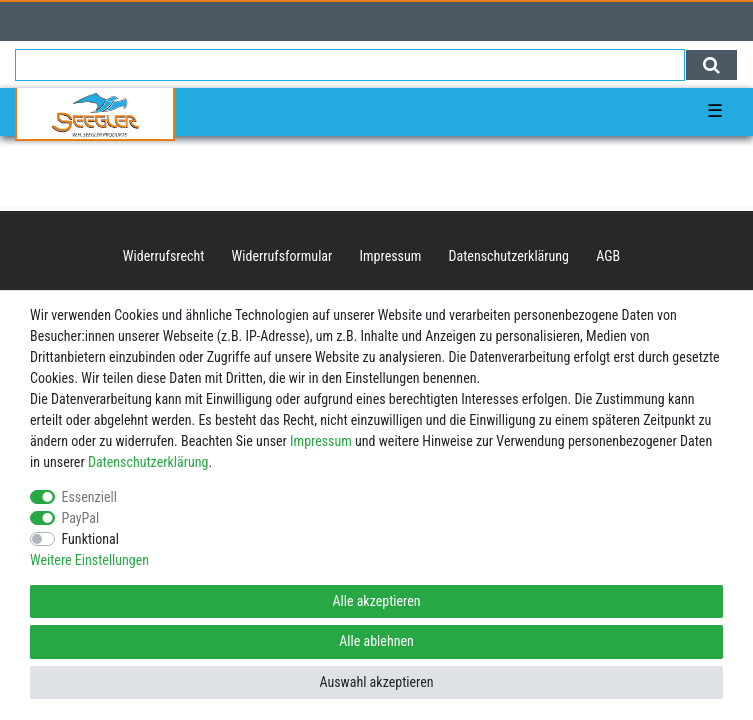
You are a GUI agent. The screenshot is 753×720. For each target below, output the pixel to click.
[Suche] (711, 65)
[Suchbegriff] (350, 65)
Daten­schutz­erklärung (509, 256)
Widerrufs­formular (282, 256)
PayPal (81, 518)
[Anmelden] (58, 21)
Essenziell (89, 497)
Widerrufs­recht (164, 256)
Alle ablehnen (376, 641)
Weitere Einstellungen (89, 560)
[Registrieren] (178, 21)
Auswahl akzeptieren (376, 682)
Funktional (91, 539)
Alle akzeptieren (376, 601)
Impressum (391, 256)
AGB (608, 256)
